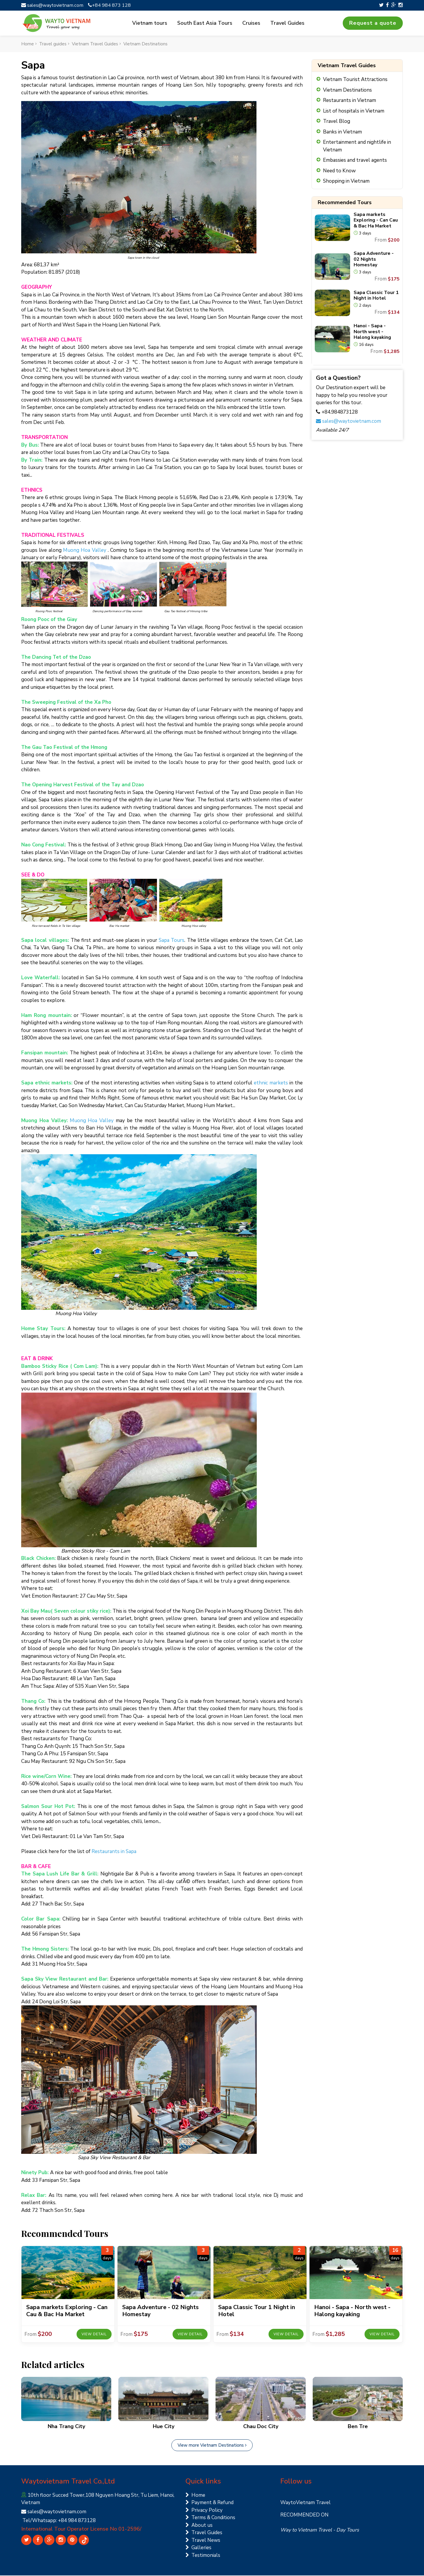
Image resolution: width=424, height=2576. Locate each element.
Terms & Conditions (210, 2518)
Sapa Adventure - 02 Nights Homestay (374, 259)
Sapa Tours (171, 940)
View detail (94, 2334)
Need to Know (339, 171)
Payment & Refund (209, 2503)
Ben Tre (358, 2426)
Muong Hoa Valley (84, 550)
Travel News (203, 2540)
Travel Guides (286, 23)
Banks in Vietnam (342, 132)
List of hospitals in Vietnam (353, 111)
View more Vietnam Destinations (212, 2445)
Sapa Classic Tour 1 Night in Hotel (376, 296)
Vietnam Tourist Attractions (355, 80)
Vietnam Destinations (347, 90)
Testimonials (203, 2555)
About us (199, 2525)
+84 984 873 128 (112, 5)
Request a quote (372, 23)
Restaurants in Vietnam (349, 101)
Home (195, 2495)
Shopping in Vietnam (346, 181)
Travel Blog (336, 121)
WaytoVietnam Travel (305, 2503)
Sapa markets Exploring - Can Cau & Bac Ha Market (376, 220)
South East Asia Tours (205, 23)
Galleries (198, 2548)
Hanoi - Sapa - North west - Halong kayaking (372, 332)
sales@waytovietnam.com (53, 5)
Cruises (251, 23)
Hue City (163, 2426)
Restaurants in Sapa (114, 1851)
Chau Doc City (260, 2426)
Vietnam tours (152, 23)
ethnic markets (271, 1083)
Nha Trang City (66, 2426)
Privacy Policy (204, 2510)
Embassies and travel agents (355, 160)
